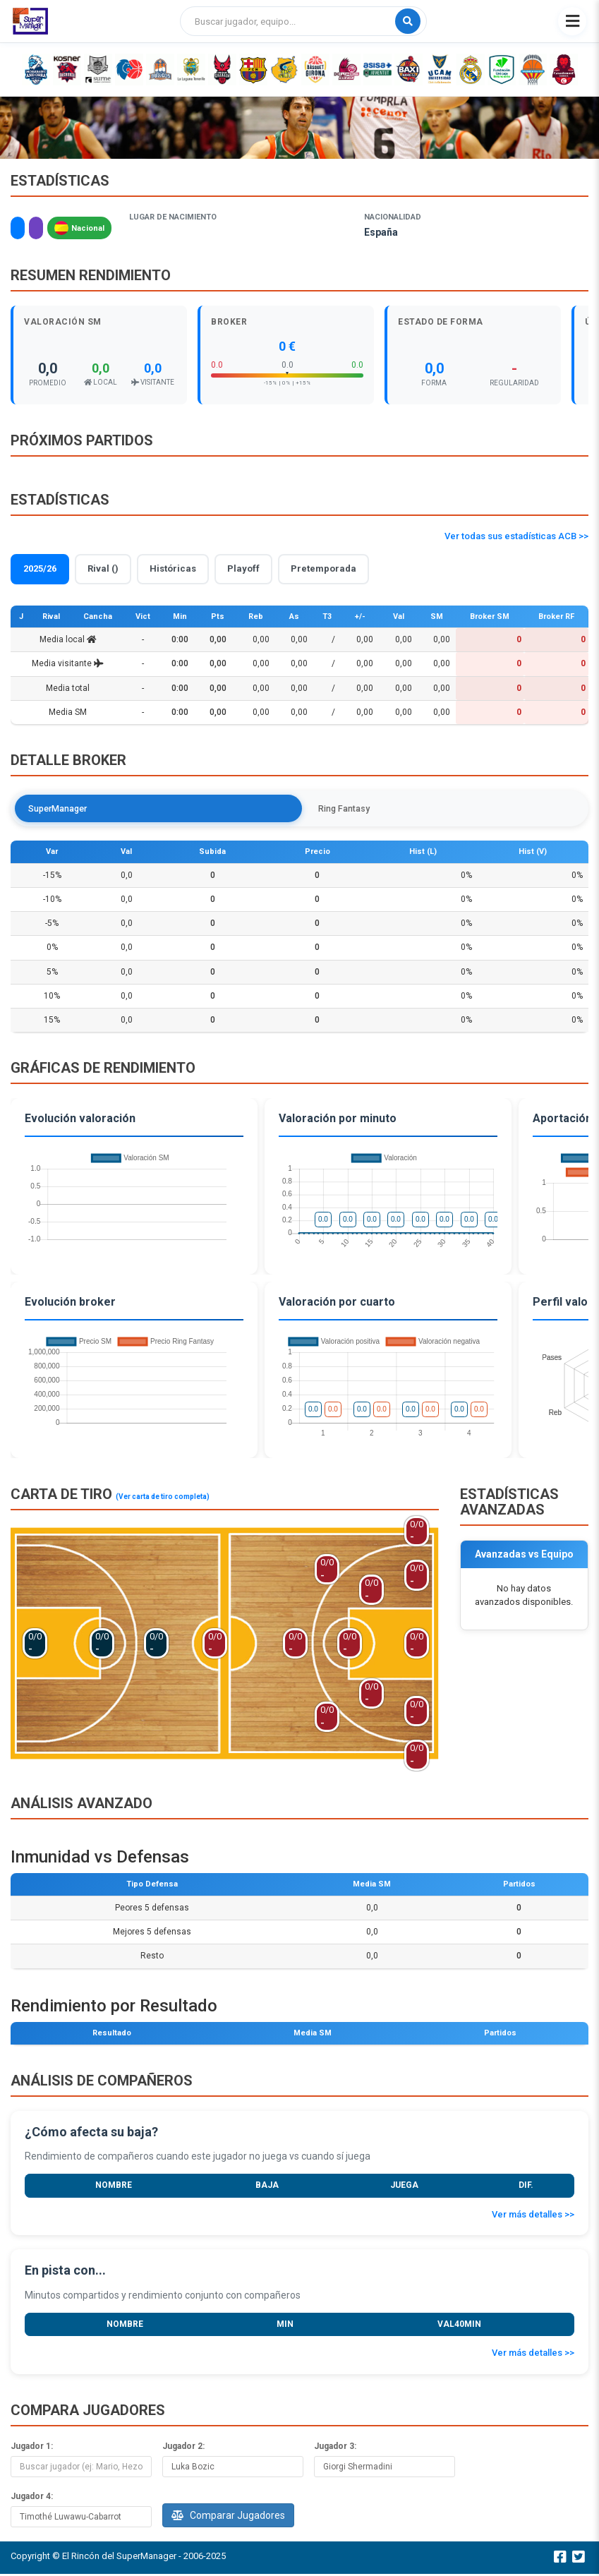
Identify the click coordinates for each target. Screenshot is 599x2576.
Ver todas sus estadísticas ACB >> (516, 536)
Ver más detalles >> (533, 2216)
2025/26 (39, 568)
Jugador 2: (183, 2448)
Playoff (243, 568)
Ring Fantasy (157, 809)
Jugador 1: (32, 2448)
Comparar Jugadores (228, 2517)
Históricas (173, 568)
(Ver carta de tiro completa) (163, 1499)
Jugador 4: (32, 2498)
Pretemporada (323, 568)
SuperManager (63, 809)
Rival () (103, 568)
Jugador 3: (335, 2448)
